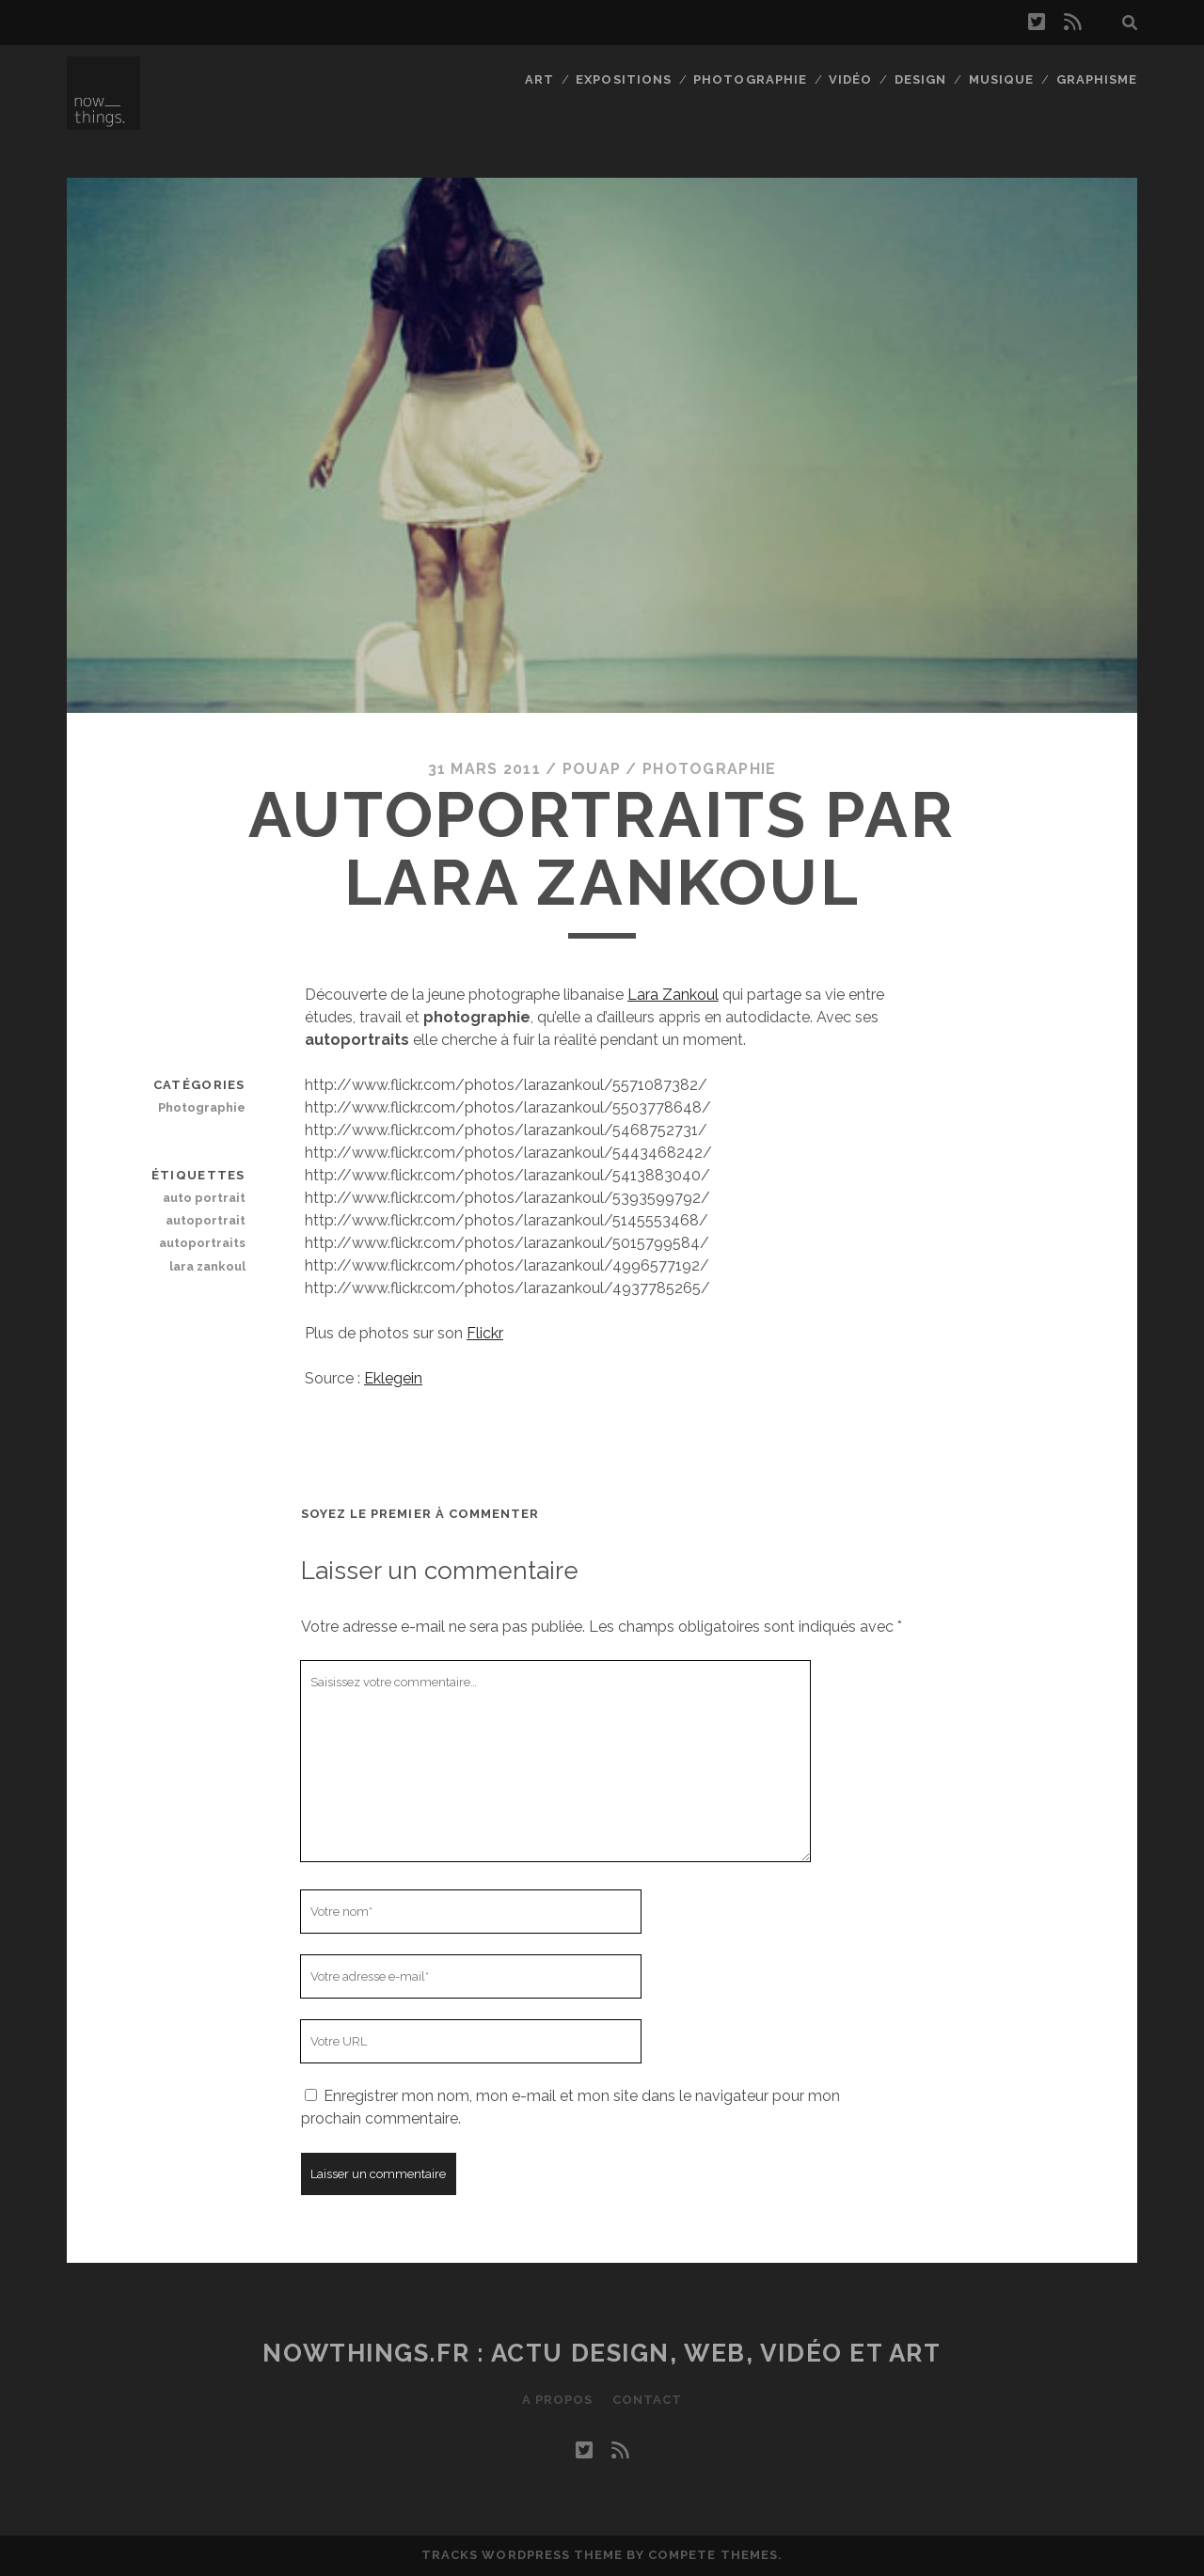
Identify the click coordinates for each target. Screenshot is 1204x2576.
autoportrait (206, 1220)
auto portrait (204, 1198)
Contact (647, 2400)
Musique (1001, 79)
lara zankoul (207, 1266)
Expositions (623, 79)
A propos (557, 2400)
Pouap (591, 769)
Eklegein (393, 1378)
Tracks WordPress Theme (522, 2555)
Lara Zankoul (673, 995)
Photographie (750, 79)
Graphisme (1096, 79)
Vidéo (850, 79)
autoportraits (202, 1243)
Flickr (485, 1333)
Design (920, 79)
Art (539, 79)
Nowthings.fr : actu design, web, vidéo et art (601, 2353)
